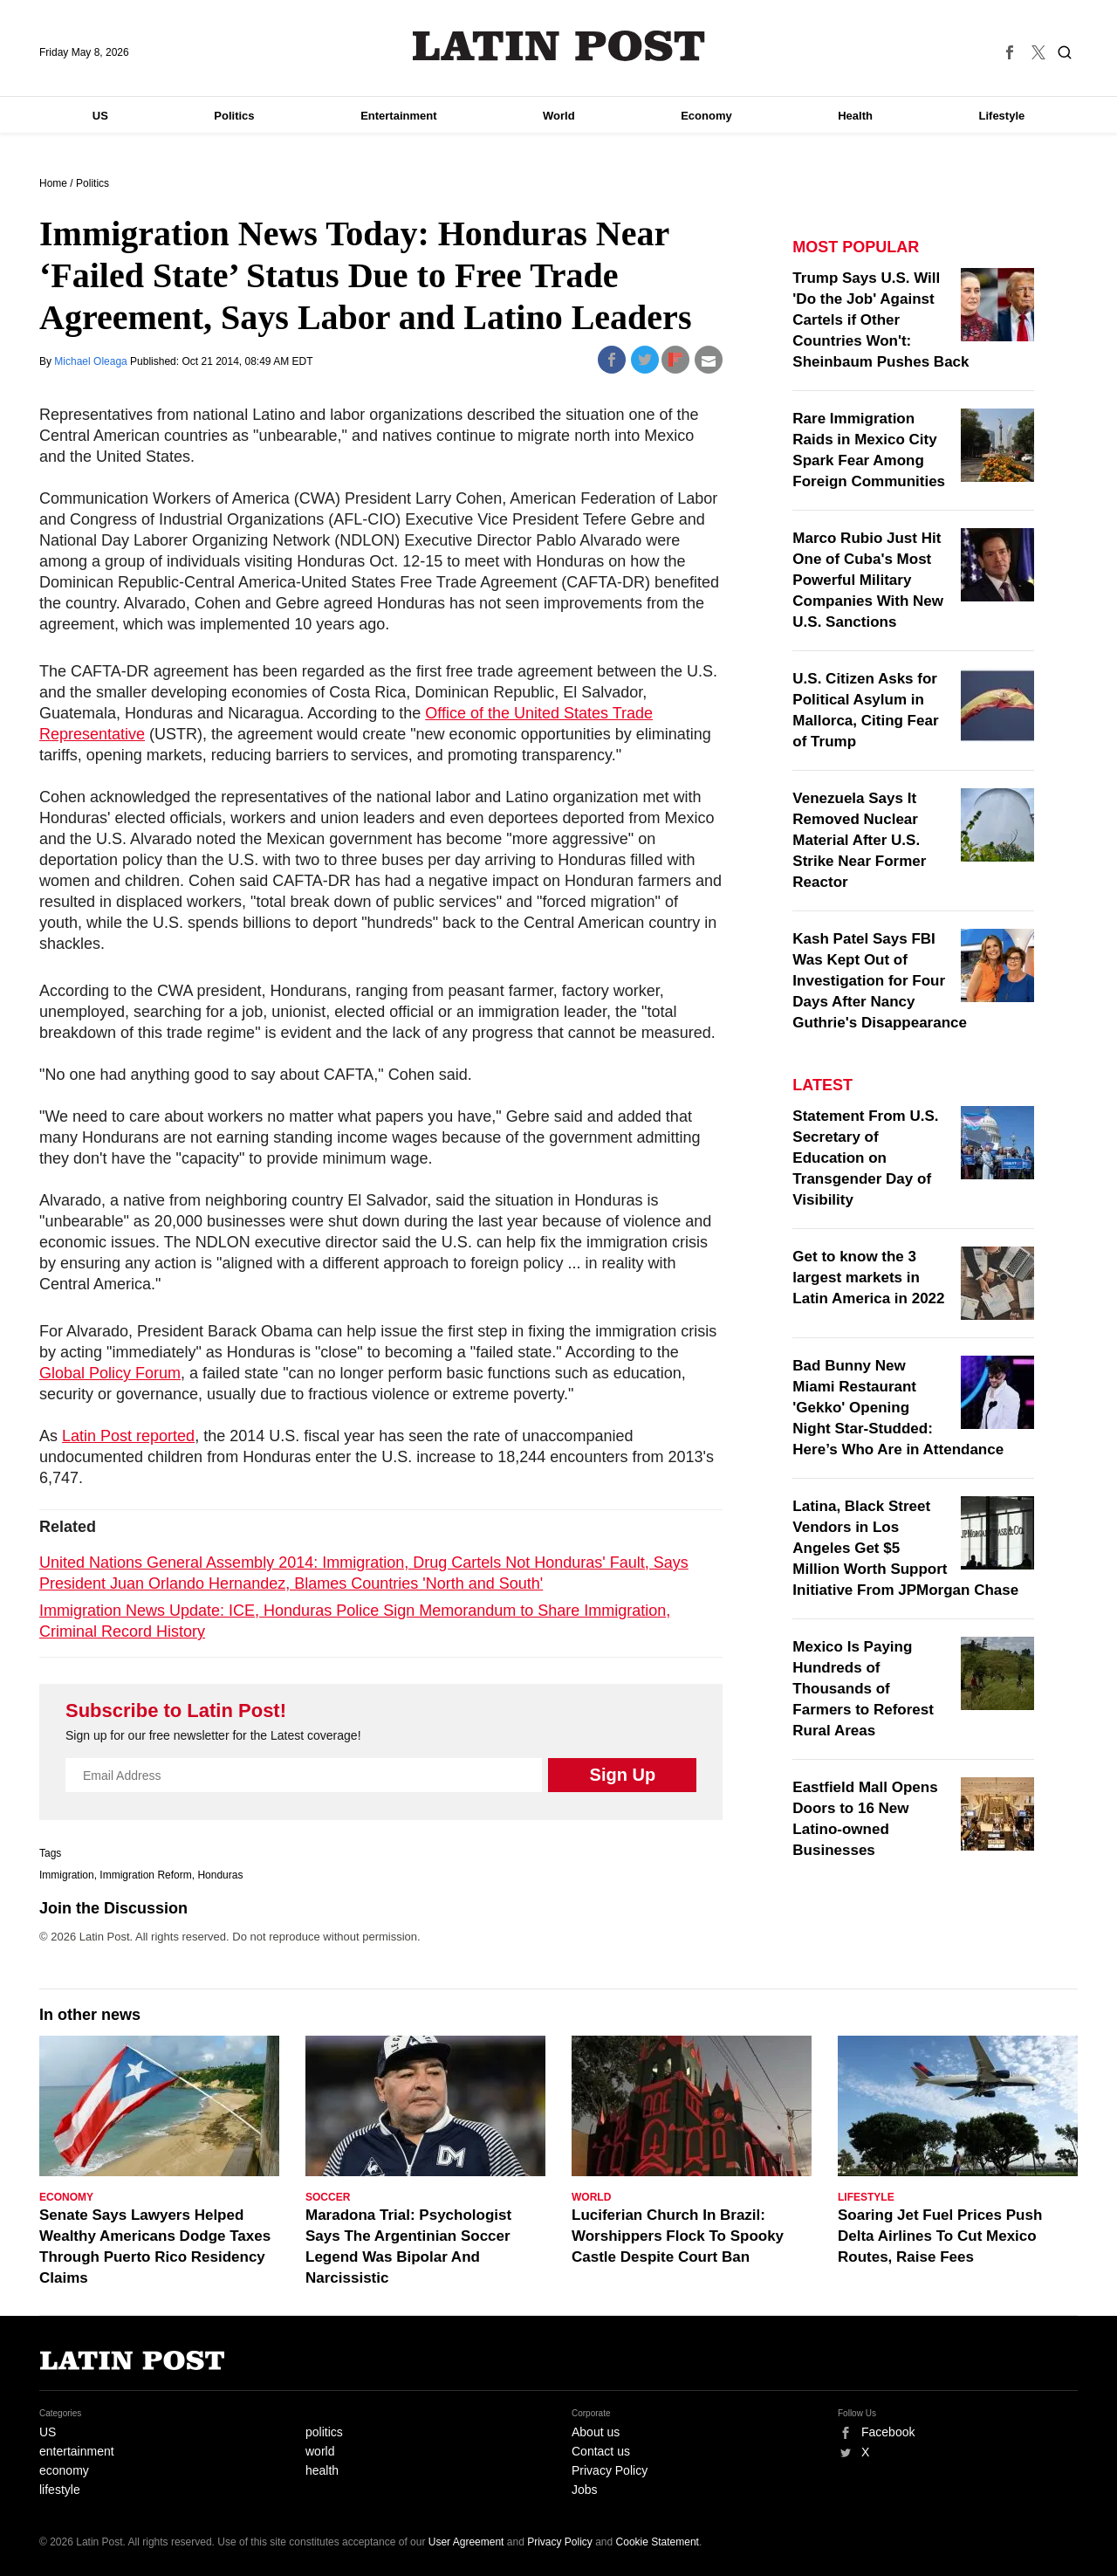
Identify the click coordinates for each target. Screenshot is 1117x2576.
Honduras (220, 1875)
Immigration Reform (145, 1875)
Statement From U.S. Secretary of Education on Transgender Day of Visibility (865, 1158)
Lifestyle (1002, 115)
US (100, 115)
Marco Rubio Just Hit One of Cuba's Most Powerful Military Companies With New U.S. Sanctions (867, 580)
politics (324, 2432)
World (559, 115)
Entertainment (398, 115)
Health (855, 115)
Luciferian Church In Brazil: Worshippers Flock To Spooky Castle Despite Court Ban (678, 2236)
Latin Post (559, 46)
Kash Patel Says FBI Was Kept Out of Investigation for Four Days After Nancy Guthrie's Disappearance (879, 981)
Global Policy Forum (110, 1373)
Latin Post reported (128, 1436)
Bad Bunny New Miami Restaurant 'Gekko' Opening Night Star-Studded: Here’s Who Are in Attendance (898, 1407)
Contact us (601, 2451)
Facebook (888, 2432)
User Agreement (466, 2542)
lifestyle (59, 2490)
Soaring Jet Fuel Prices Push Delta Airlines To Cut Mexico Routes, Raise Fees (940, 2236)
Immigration (66, 1875)
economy (64, 2470)
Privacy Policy (610, 2470)
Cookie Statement (657, 2542)
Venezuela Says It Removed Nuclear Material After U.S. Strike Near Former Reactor (859, 840)
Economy (706, 115)
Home (53, 183)
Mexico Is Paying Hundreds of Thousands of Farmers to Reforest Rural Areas (863, 1688)
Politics (234, 115)
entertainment (76, 2451)
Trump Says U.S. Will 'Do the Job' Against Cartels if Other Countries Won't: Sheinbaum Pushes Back (880, 320)
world (319, 2451)
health (322, 2470)
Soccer (327, 2197)
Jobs (585, 2490)
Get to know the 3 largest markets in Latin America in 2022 (868, 1277)
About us (596, 2432)
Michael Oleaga (92, 361)
